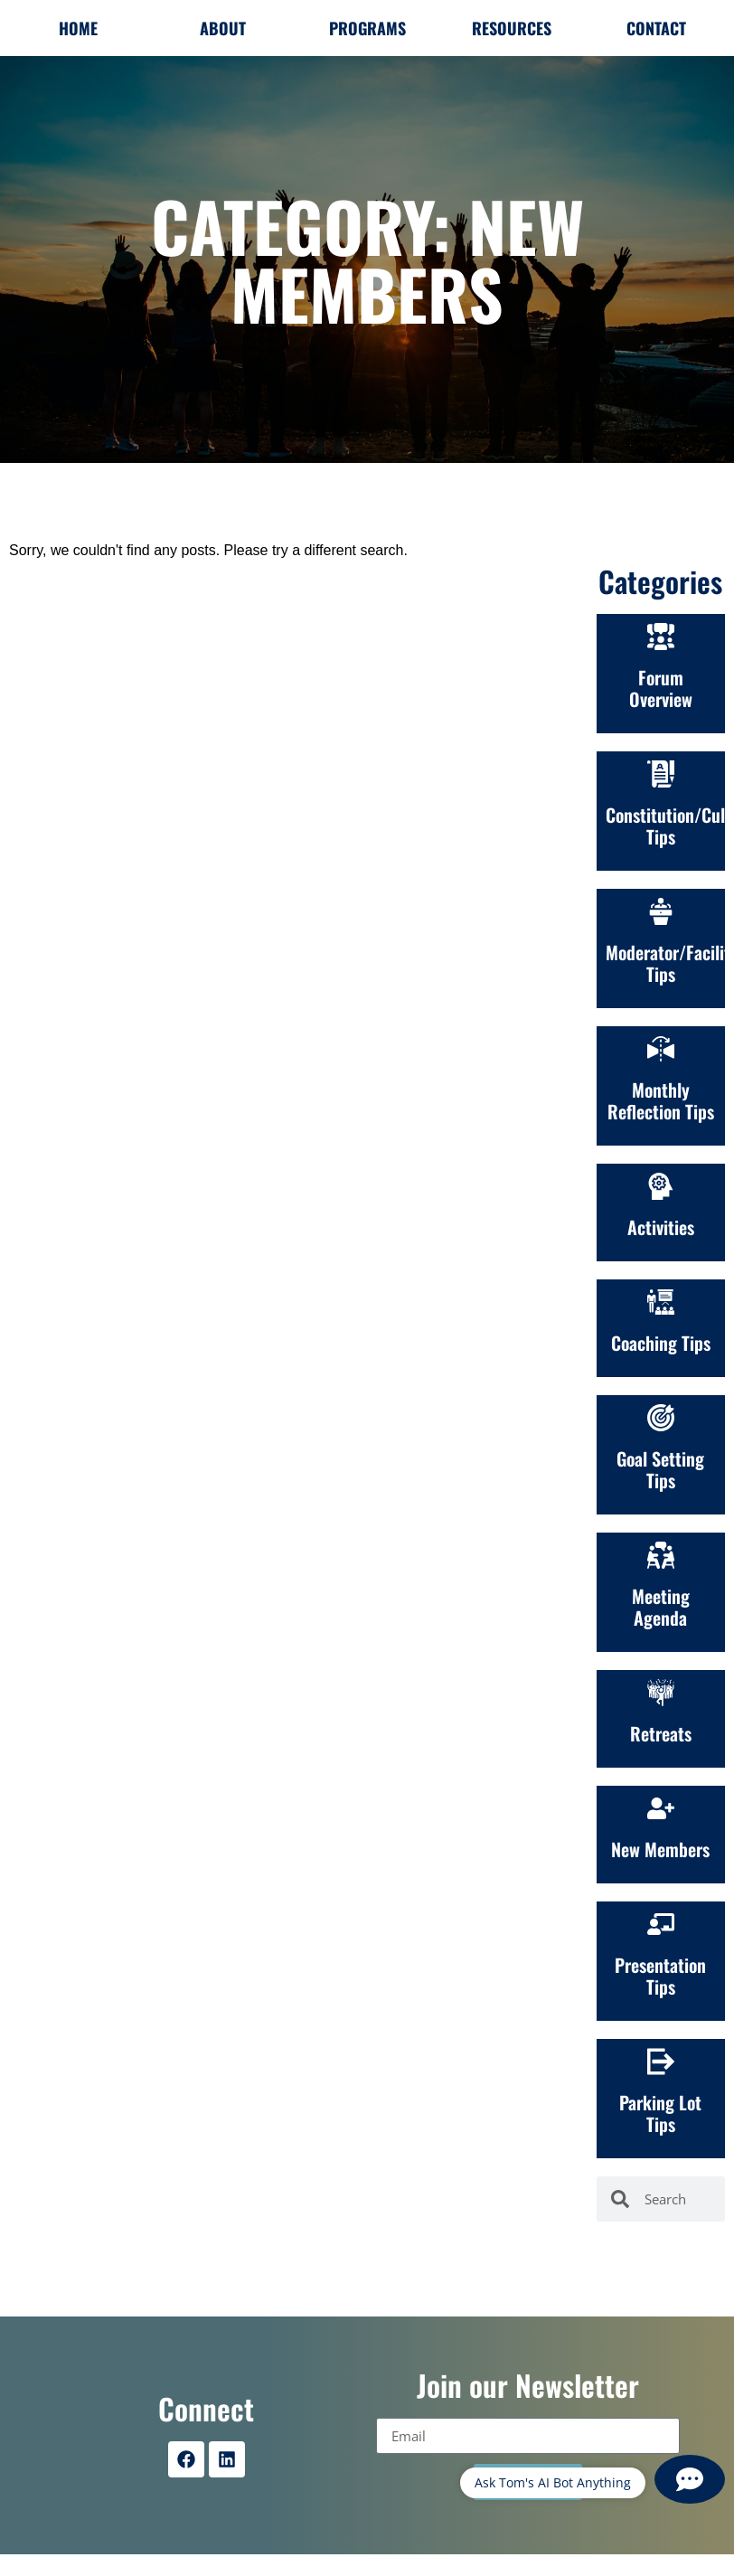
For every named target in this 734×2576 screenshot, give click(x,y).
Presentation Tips (660, 1975)
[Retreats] (660, 1692)
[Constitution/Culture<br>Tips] (660, 774)
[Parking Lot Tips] (660, 2061)
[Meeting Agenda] (660, 1555)
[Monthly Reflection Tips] (660, 1048)
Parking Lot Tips (660, 2113)
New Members (660, 1849)
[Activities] (660, 1186)
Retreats (661, 1733)
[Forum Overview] (660, 636)
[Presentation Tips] (660, 1924)
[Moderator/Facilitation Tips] (660, 911)
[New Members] (660, 1808)
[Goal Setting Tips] (660, 1417)
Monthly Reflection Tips (660, 1100)
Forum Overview (660, 688)
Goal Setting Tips (660, 1469)
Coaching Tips (660, 1342)
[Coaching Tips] (660, 1302)
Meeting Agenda (661, 1606)
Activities (660, 1227)
